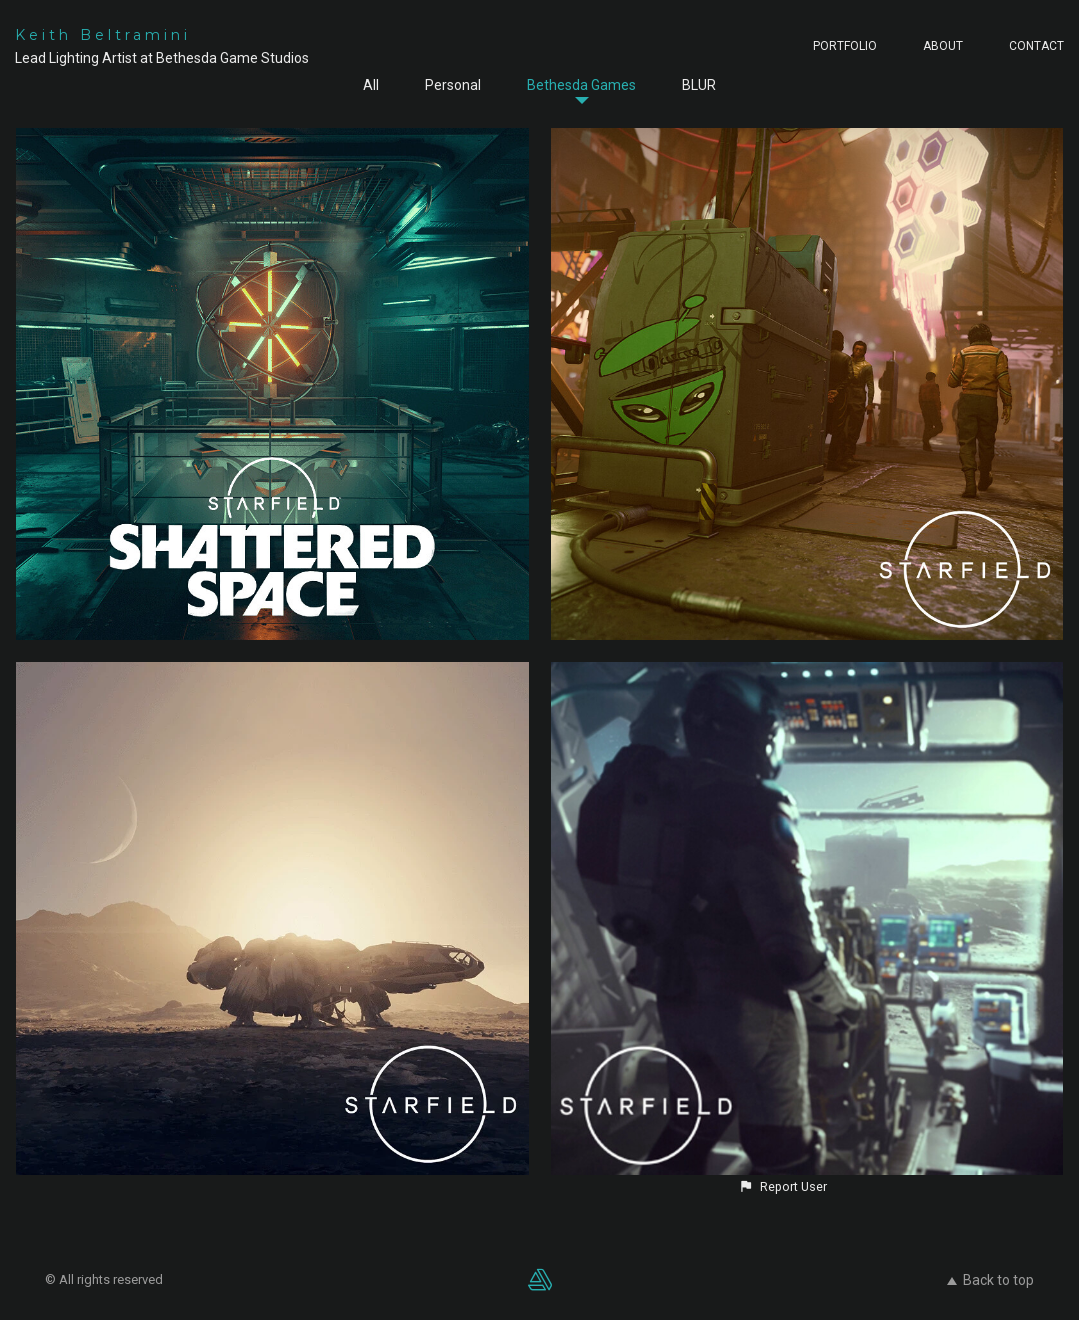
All (371, 85)
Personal (453, 85)
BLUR (699, 85)
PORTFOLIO (845, 46)
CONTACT (1036, 46)
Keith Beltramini (103, 35)
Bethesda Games (581, 85)
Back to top (990, 1280)
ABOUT (943, 46)
